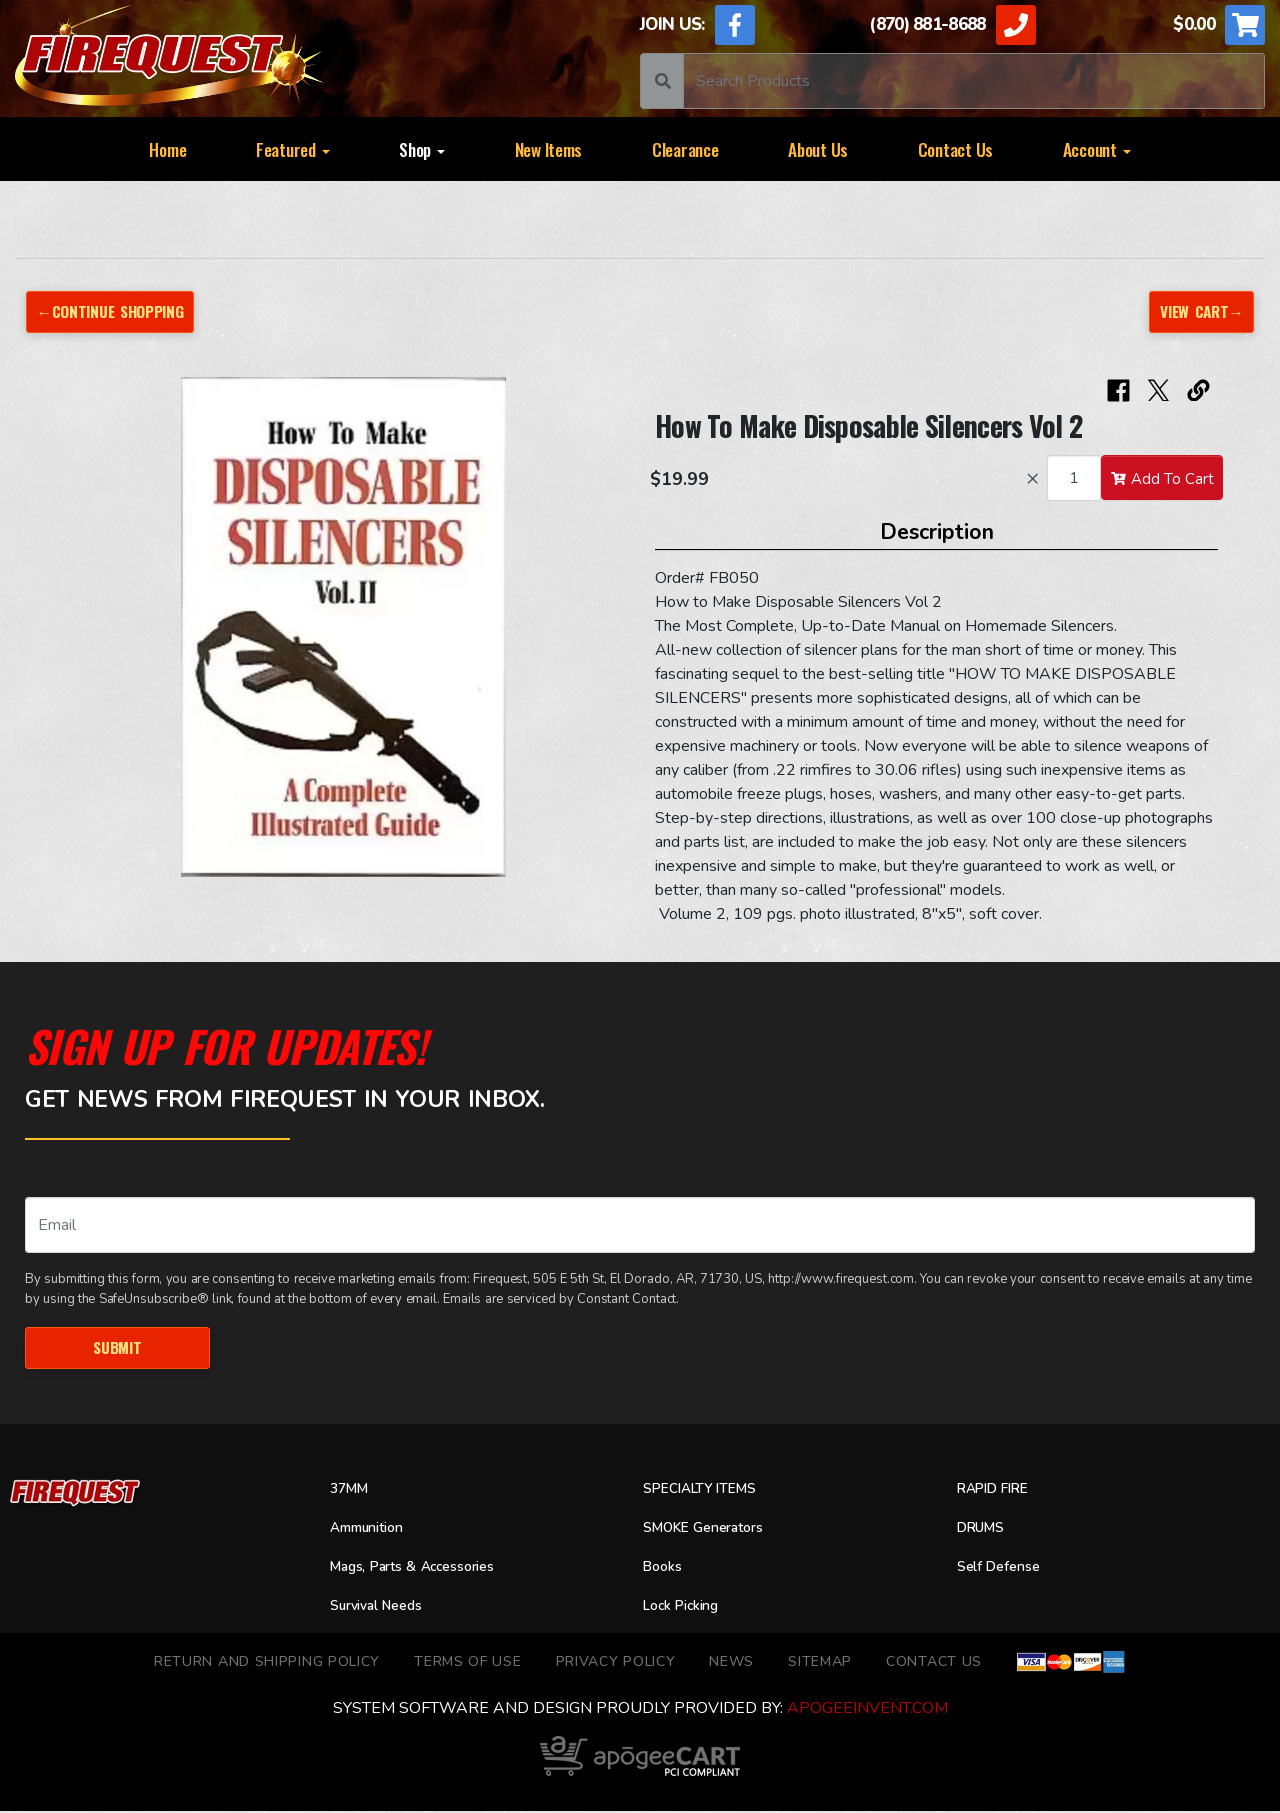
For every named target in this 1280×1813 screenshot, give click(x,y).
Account (1097, 149)
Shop (422, 149)
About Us (818, 149)
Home (167, 149)
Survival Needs (384, 1608)
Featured (293, 149)
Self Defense (1004, 1569)
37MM (351, 1492)
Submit (117, 1348)
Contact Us (955, 149)
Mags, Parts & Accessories (426, 1569)
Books (665, 1569)
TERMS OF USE (467, 1663)
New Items (549, 149)
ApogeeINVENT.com (867, 1710)
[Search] (974, 81)
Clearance (685, 149)
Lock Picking (687, 1608)
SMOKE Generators (712, 1530)
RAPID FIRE (998, 1492)
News (731, 1663)
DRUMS (984, 1530)
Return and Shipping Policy (267, 1663)
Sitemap (820, 1663)
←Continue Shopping (118, 311)
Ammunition (374, 1530)
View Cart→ (1198, 311)
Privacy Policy (616, 1663)
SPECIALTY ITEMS (708, 1492)
